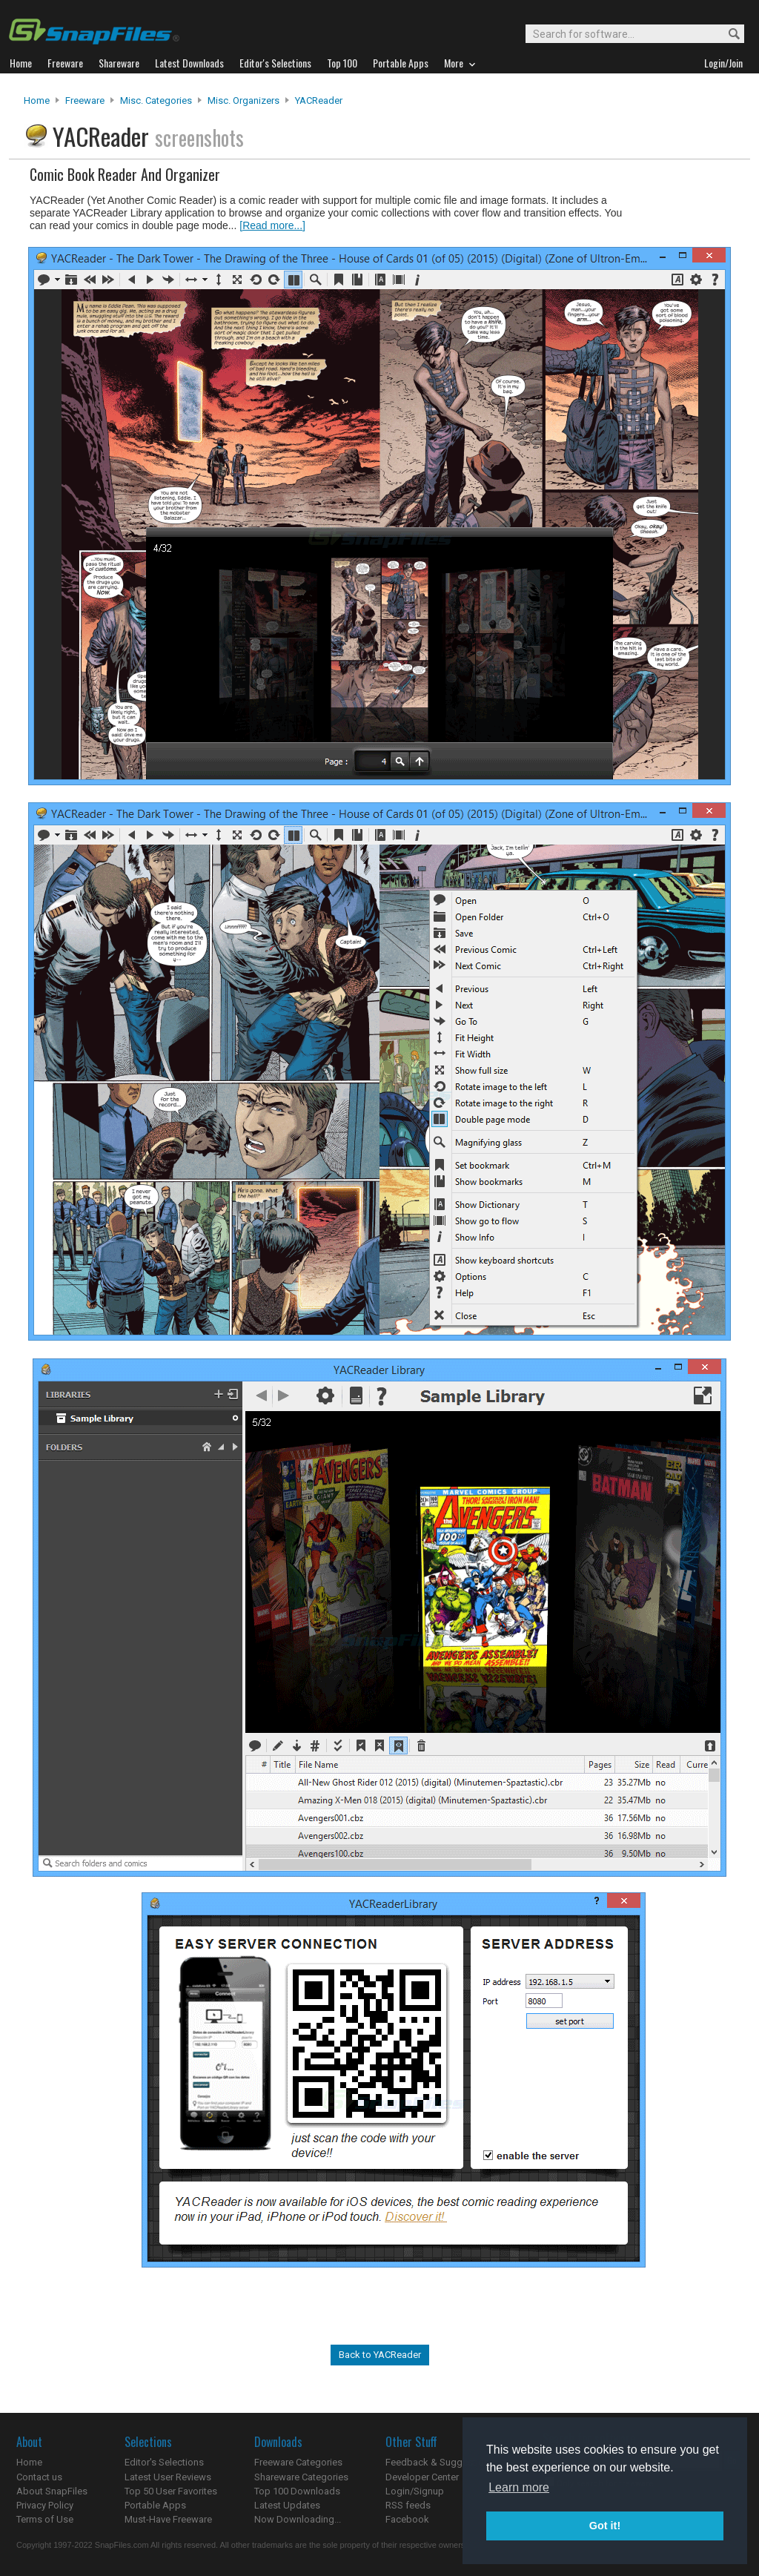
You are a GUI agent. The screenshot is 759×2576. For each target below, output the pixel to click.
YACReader (318, 100)
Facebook (407, 2519)
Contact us (39, 2477)
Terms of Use (44, 2519)
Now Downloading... (297, 2519)
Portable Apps (155, 2505)
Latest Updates (287, 2505)
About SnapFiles (51, 2491)
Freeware (85, 100)
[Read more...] (272, 225)
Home (37, 100)
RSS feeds (408, 2505)
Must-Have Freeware (168, 2519)
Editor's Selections (164, 2462)
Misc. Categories (156, 100)
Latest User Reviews (168, 2477)
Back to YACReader (380, 2354)
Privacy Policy (44, 2505)
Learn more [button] (518, 2487)
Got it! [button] (604, 2526)
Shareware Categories (301, 2477)
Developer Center (422, 2477)
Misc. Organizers (243, 100)
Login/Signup (414, 2491)
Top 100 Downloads (297, 2491)
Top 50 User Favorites (171, 2491)
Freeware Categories (298, 2462)
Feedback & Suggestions (439, 2462)
